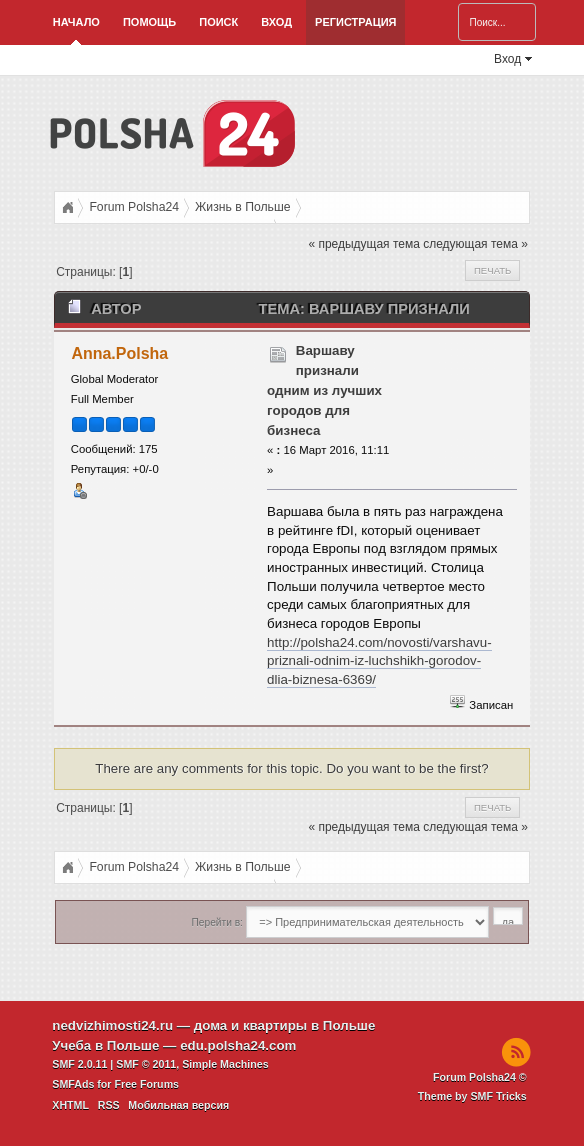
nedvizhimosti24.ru (112, 1025)
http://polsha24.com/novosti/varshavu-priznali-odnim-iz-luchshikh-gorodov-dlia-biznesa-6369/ (379, 661)
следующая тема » (475, 244)
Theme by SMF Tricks (472, 1096)
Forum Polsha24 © (480, 1077)
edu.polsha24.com (238, 1045)
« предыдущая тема (363, 244)
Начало (76, 22)
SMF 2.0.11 (79, 1064)
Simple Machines (225, 1064)
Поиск (218, 22)
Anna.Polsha (119, 353)
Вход (276, 22)
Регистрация (355, 22)
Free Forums (146, 1084)
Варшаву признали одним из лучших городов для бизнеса (324, 390)
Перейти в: (217, 922)
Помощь (149, 22)
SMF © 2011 (146, 1064)
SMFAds (73, 1084)
